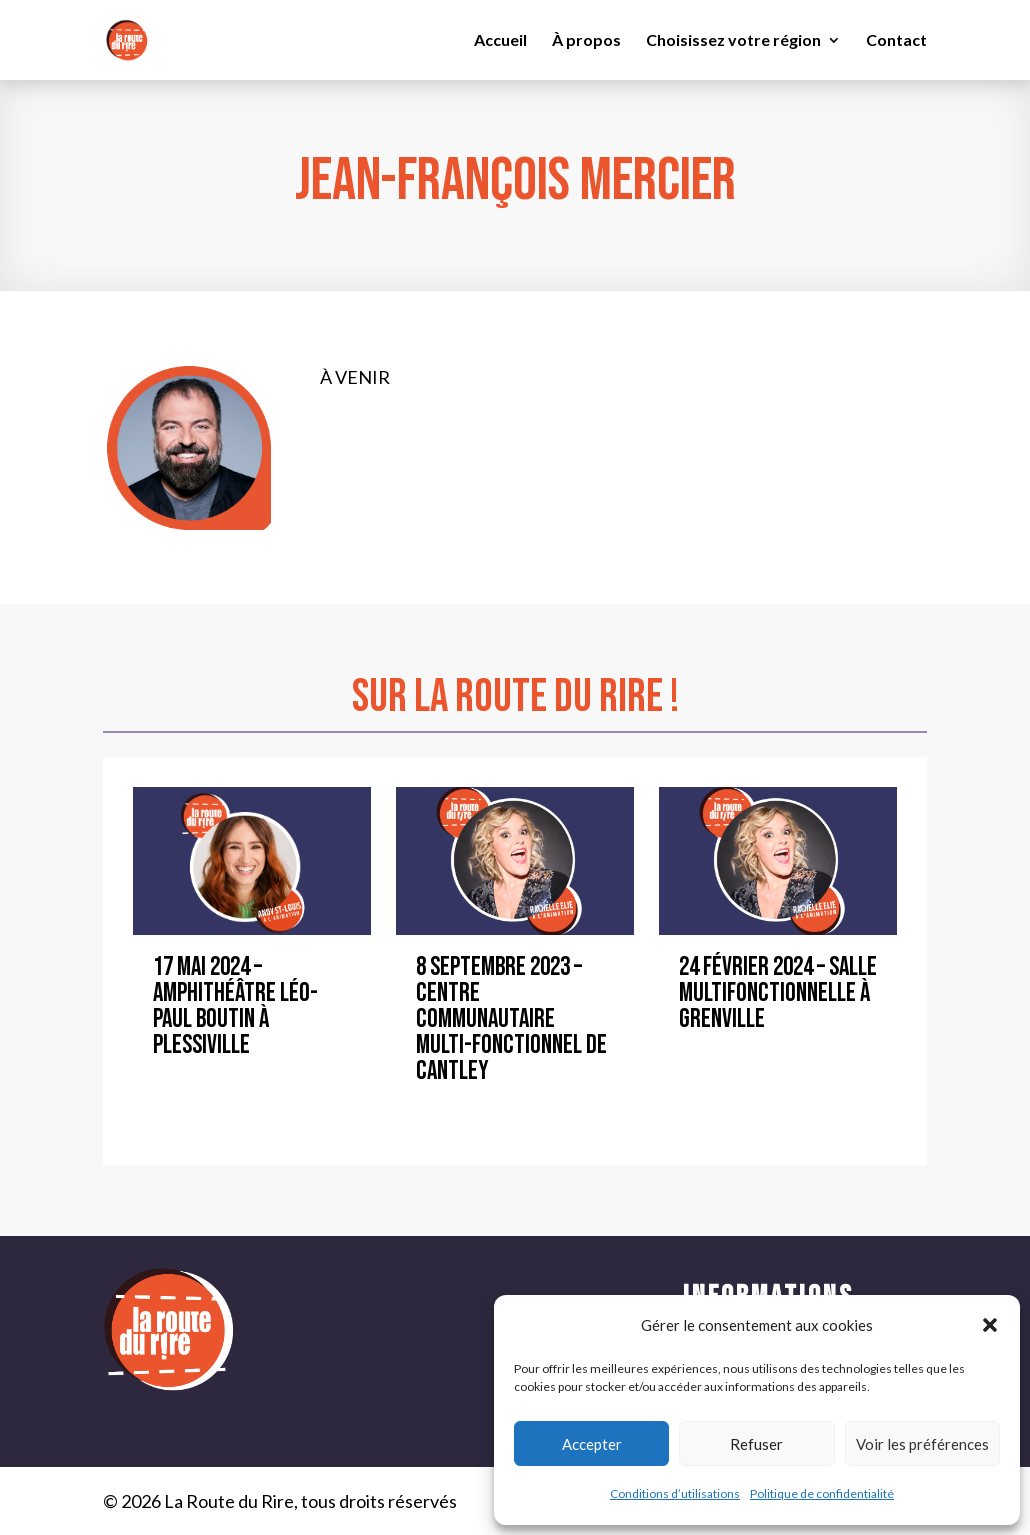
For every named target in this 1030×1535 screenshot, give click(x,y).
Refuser (756, 1444)
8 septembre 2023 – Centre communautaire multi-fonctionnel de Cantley (511, 1019)
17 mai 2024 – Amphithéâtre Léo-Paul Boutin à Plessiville (235, 1006)
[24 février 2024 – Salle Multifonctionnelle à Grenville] (778, 861)
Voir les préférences (922, 1444)
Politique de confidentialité (822, 1493)
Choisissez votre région (733, 41)
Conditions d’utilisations (675, 1493)
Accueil (500, 41)
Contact (896, 41)
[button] (990, 1325)
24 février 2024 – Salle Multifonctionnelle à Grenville (778, 993)
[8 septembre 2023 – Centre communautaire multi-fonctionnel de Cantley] (515, 861)
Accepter (592, 1444)
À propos (586, 41)
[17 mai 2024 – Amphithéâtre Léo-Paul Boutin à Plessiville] (252, 861)
